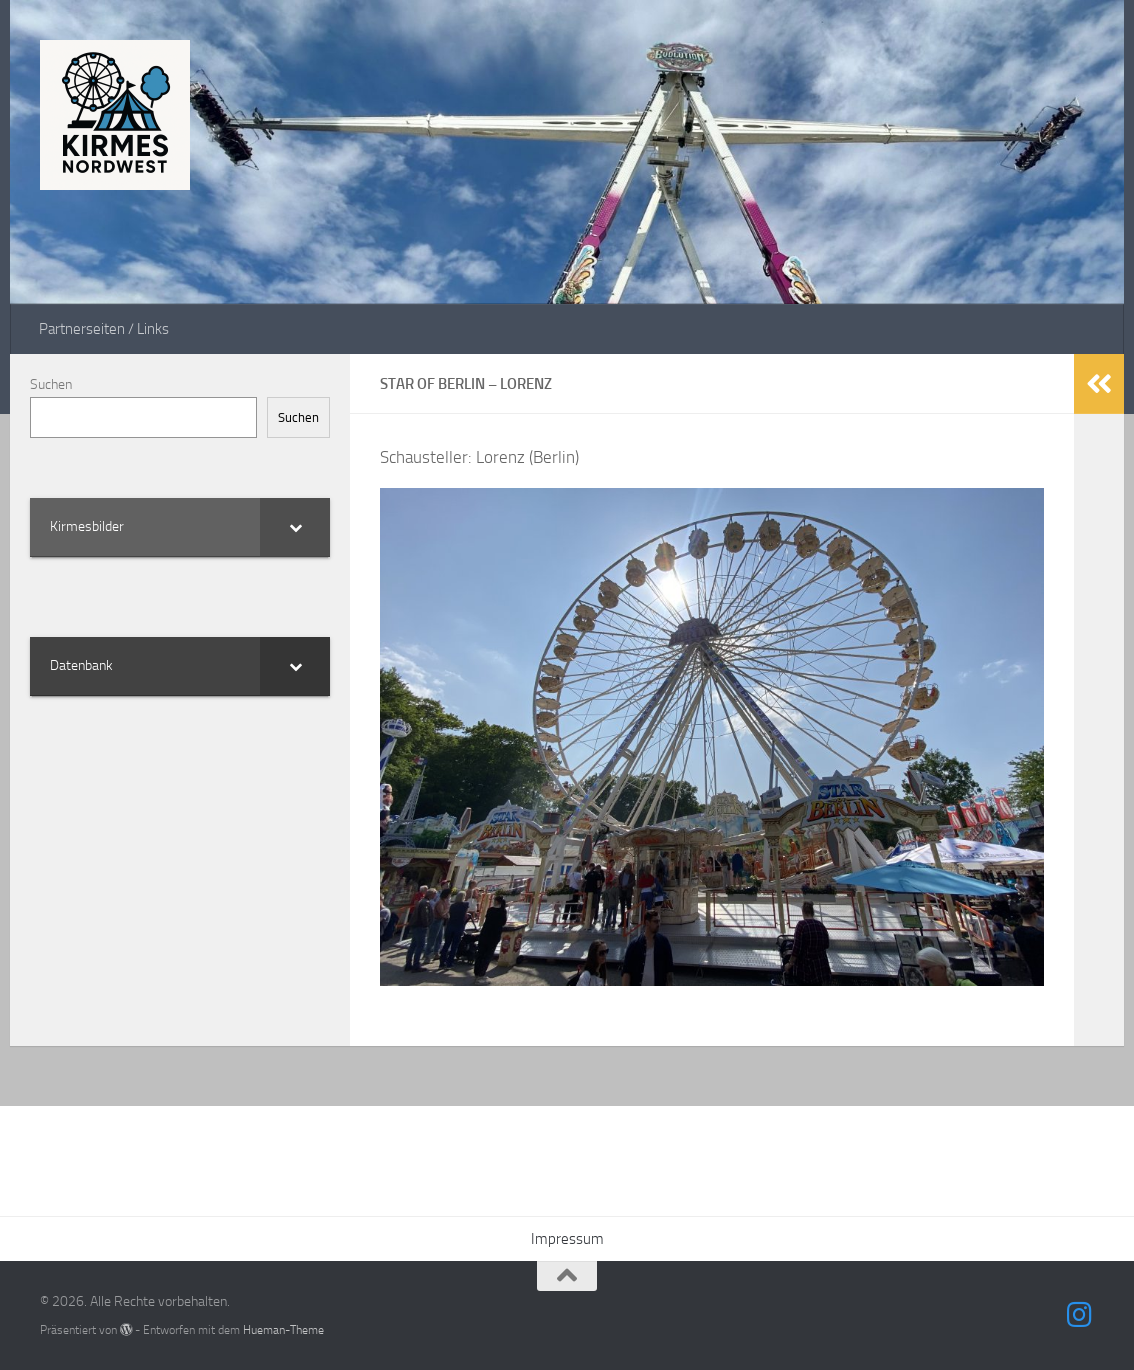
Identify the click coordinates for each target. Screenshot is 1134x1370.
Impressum (567, 1239)
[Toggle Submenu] (295, 527)
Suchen (51, 384)
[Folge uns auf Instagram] (1080, 1315)
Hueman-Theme (283, 1329)
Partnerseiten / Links (104, 329)
